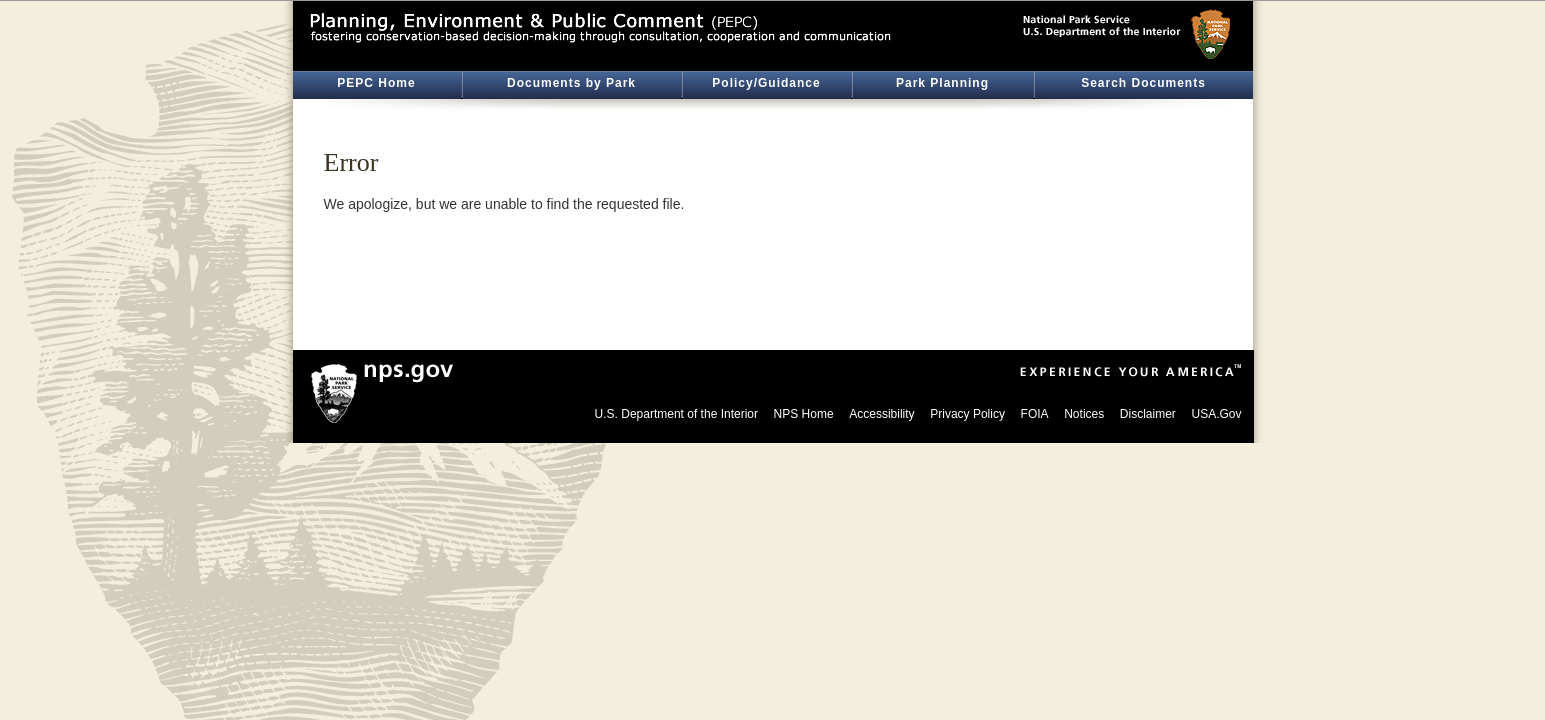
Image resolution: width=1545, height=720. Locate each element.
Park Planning (942, 83)
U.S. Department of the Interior (676, 414)
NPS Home (804, 414)
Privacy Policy (967, 414)
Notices (1084, 414)
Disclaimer (1148, 414)
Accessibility (881, 414)
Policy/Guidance (766, 83)
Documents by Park (571, 83)
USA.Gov (1216, 414)
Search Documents (1143, 83)
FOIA (1035, 414)
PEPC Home (376, 83)
